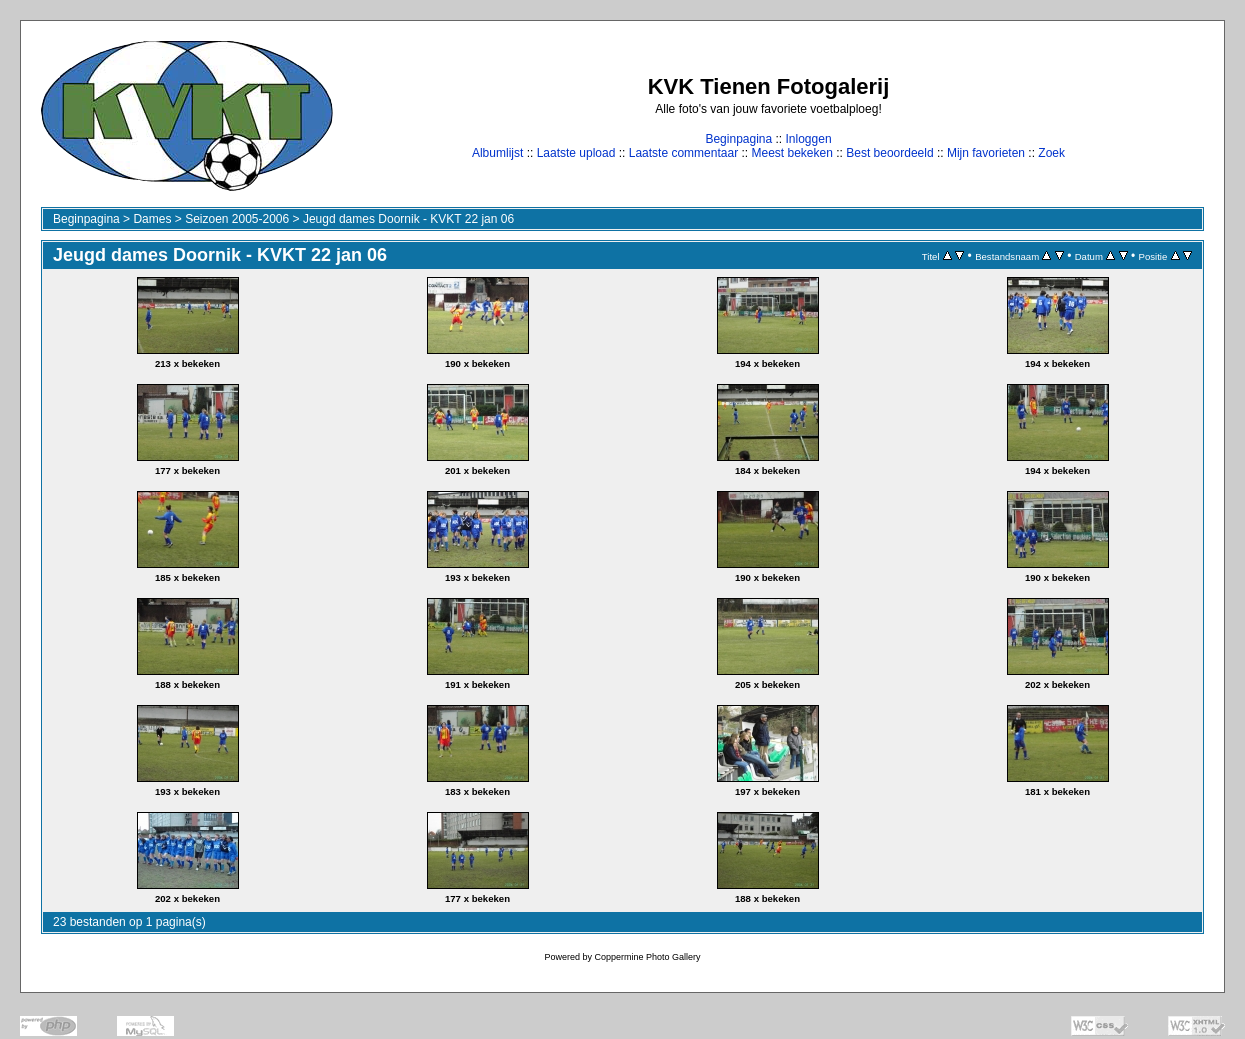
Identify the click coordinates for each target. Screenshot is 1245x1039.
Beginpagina (738, 139)
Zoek (1051, 153)
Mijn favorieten (986, 153)
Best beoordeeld (889, 153)
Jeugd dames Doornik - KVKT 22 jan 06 (408, 219)
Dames (152, 219)
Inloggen (809, 139)
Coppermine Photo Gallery (647, 957)
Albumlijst (497, 153)
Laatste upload (576, 153)
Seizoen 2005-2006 (237, 219)
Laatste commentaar (683, 153)
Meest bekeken (791, 153)
